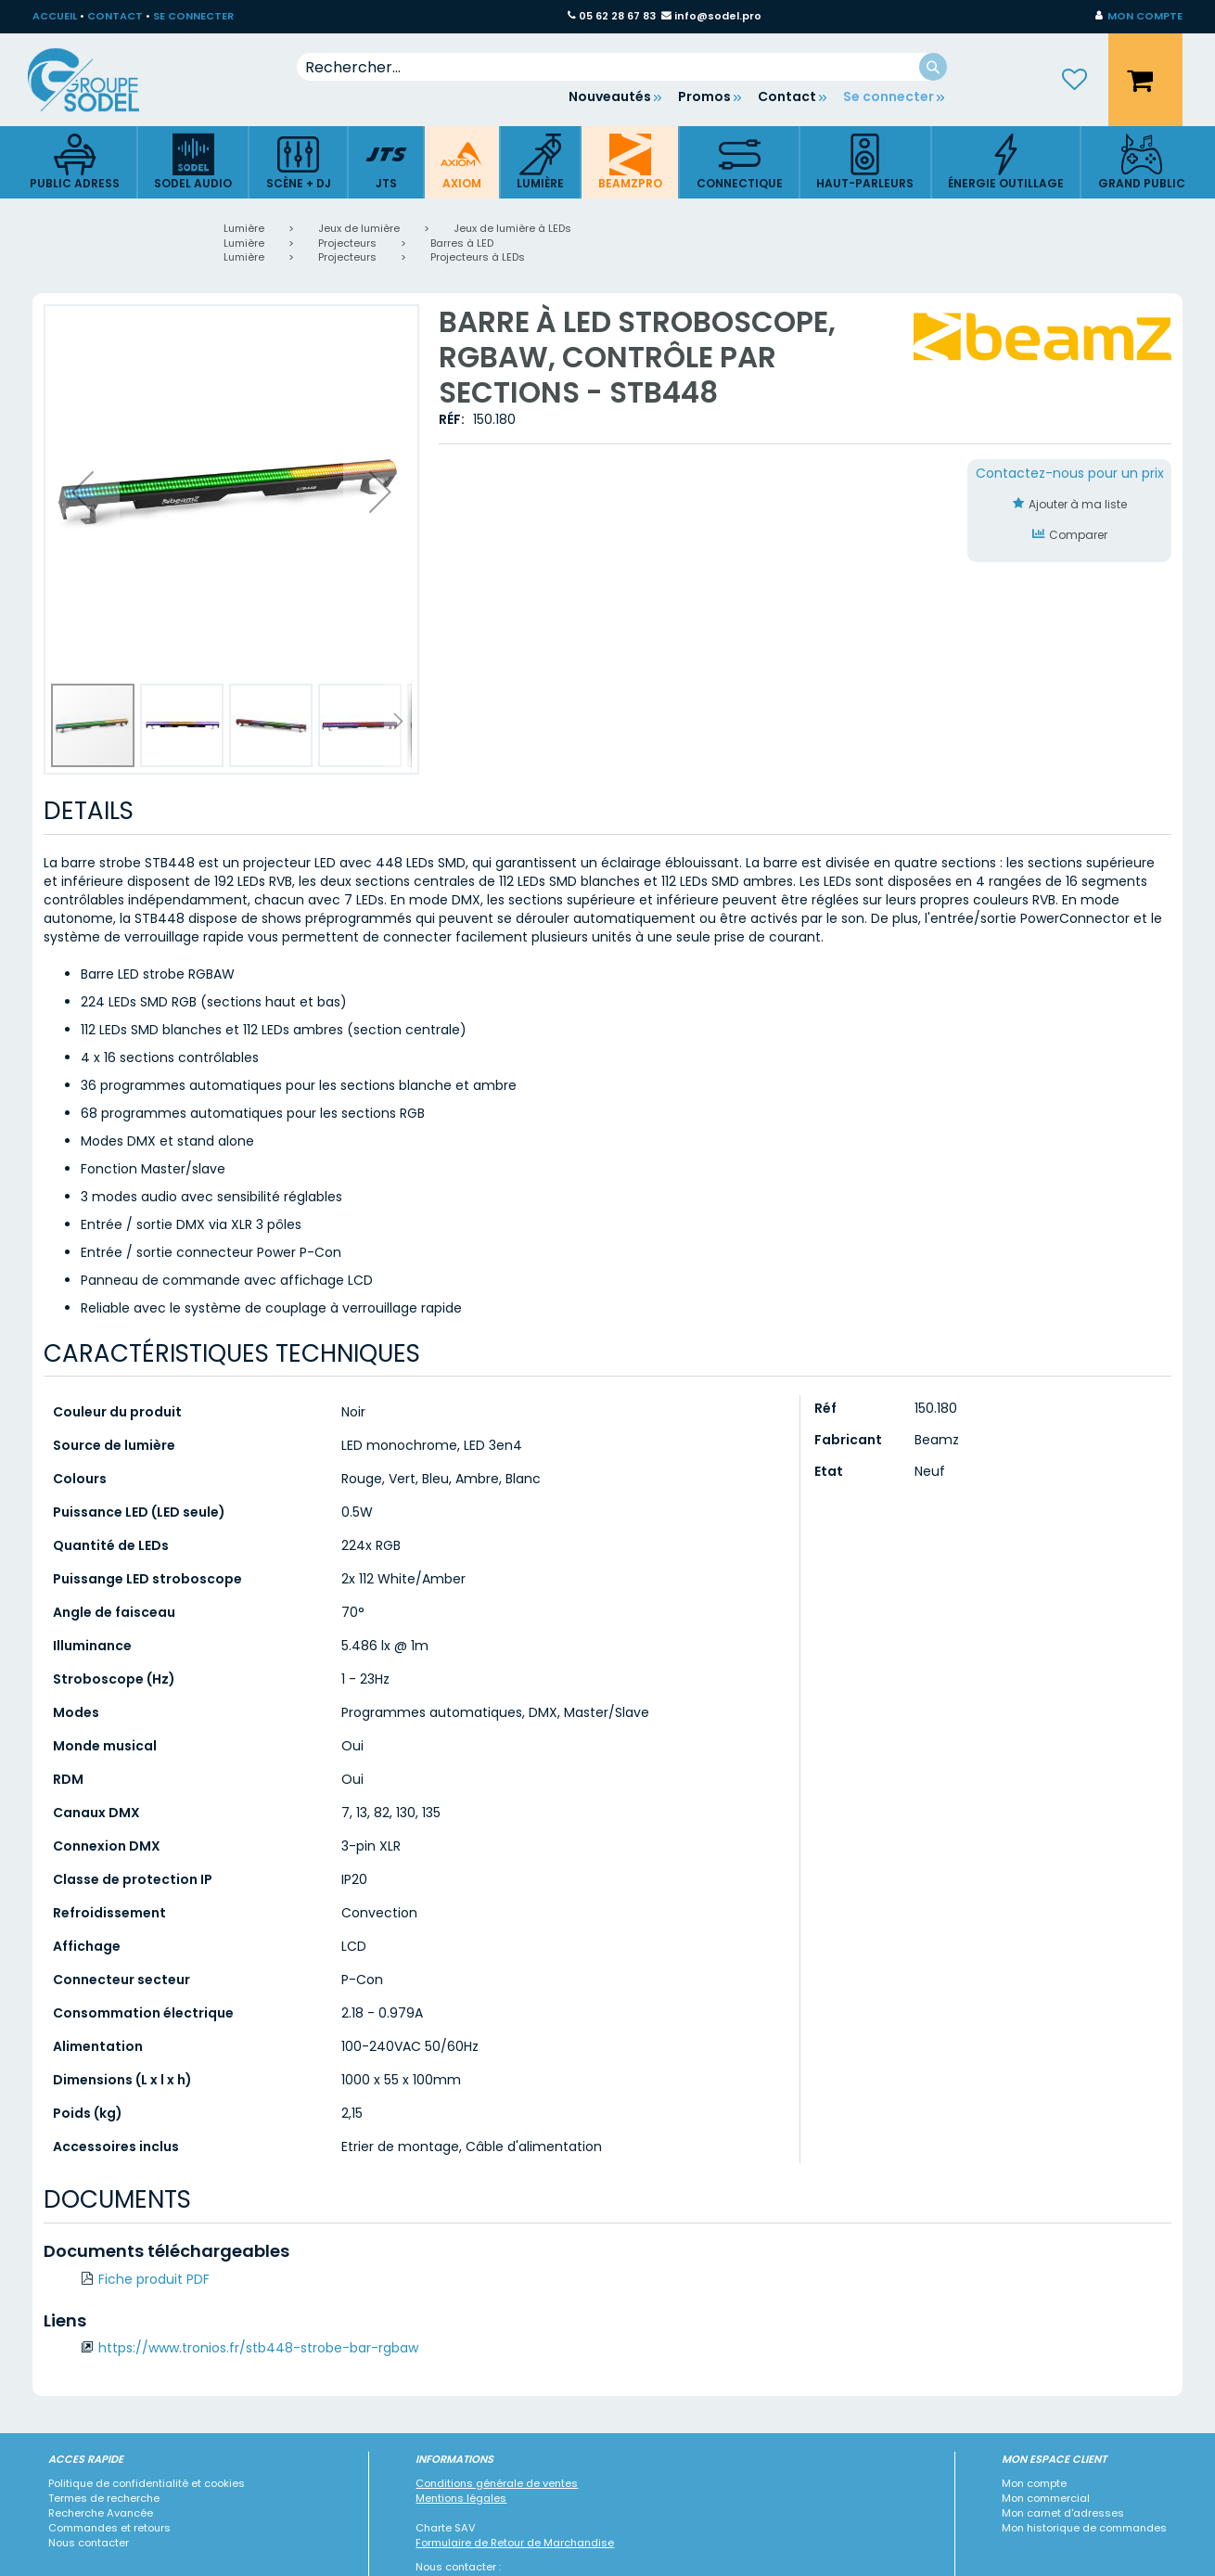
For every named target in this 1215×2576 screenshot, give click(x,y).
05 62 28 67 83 (617, 15)
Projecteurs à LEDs (477, 257)
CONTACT (115, 15)
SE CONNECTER (193, 15)
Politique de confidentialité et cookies (146, 2483)
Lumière (244, 228)
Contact (787, 96)
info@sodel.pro (717, 15)
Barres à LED (461, 243)
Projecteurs (347, 243)
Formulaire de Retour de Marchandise (515, 2542)
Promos (704, 96)
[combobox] (622, 67)
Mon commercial (1046, 2498)
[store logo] (97, 79)
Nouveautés (610, 96)
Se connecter (888, 96)
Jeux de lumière (359, 228)
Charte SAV (446, 2527)
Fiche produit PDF (154, 2279)
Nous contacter (88, 2542)
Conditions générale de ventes (497, 2483)
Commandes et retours (109, 2527)
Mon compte (1034, 2483)
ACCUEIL (54, 15)
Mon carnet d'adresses (1063, 2513)
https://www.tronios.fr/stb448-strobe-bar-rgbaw (258, 2348)
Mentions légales (461, 2498)
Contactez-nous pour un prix (1070, 473)
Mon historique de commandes (1084, 2527)
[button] (1139, 16)
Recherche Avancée (100, 2513)
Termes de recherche (104, 2498)
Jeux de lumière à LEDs (512, 228)
